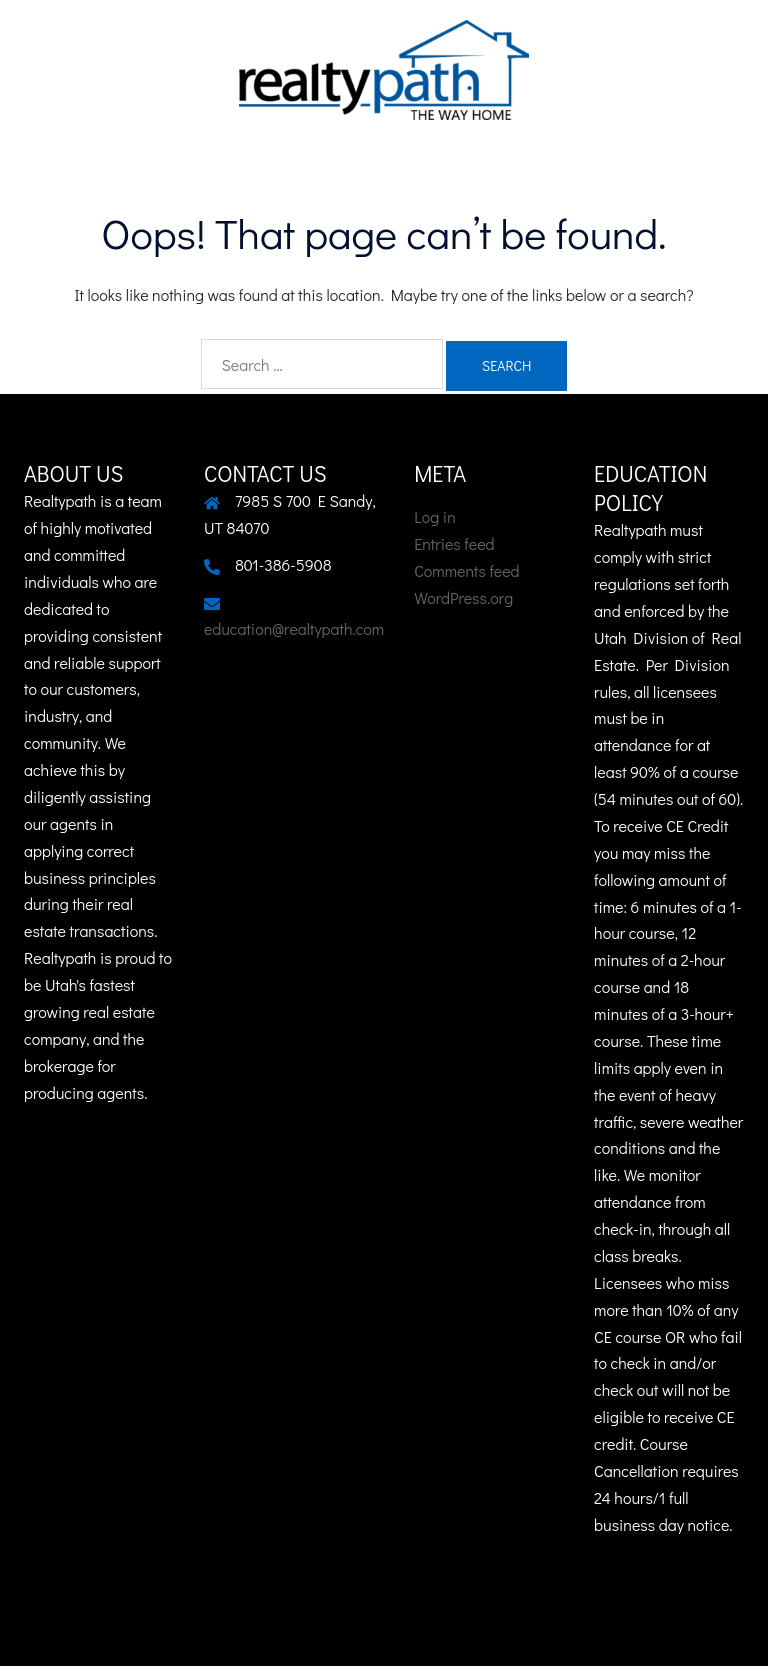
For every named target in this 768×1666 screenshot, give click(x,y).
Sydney (520, 1631)
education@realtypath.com (294, 628)
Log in (435, 516)
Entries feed (454, 543)
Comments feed (466, 570)
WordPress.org (463, 597)
